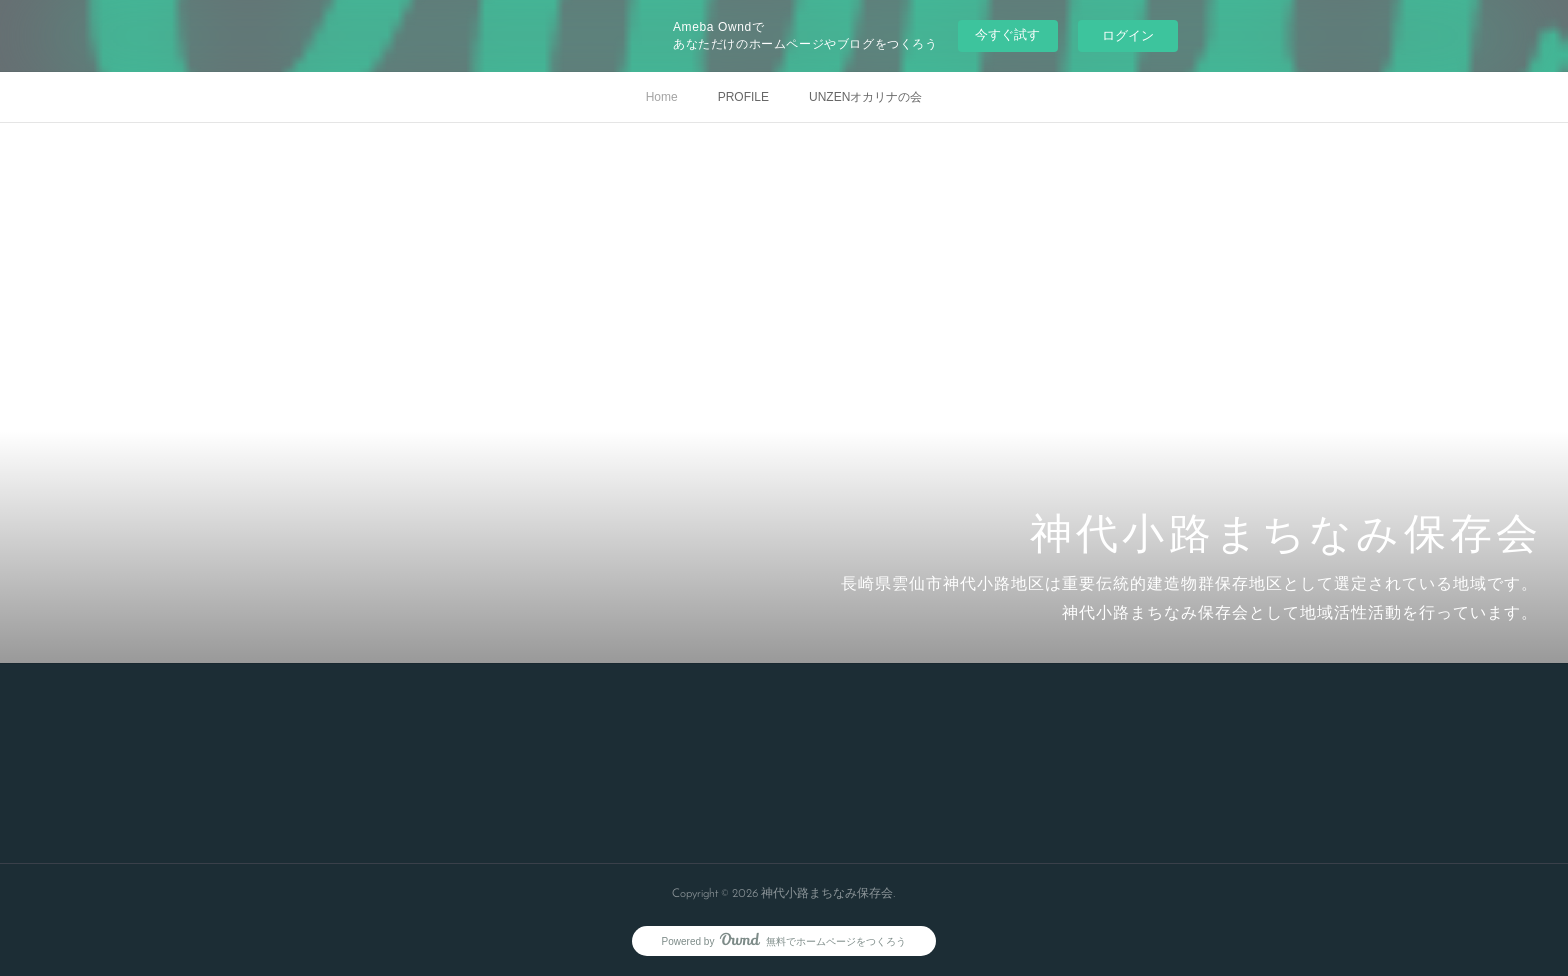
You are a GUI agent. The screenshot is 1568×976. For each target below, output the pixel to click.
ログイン (1128, 35)
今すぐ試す (1007, 34)
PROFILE (743, 97)
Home (662, 97)
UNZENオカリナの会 (865, 97)
